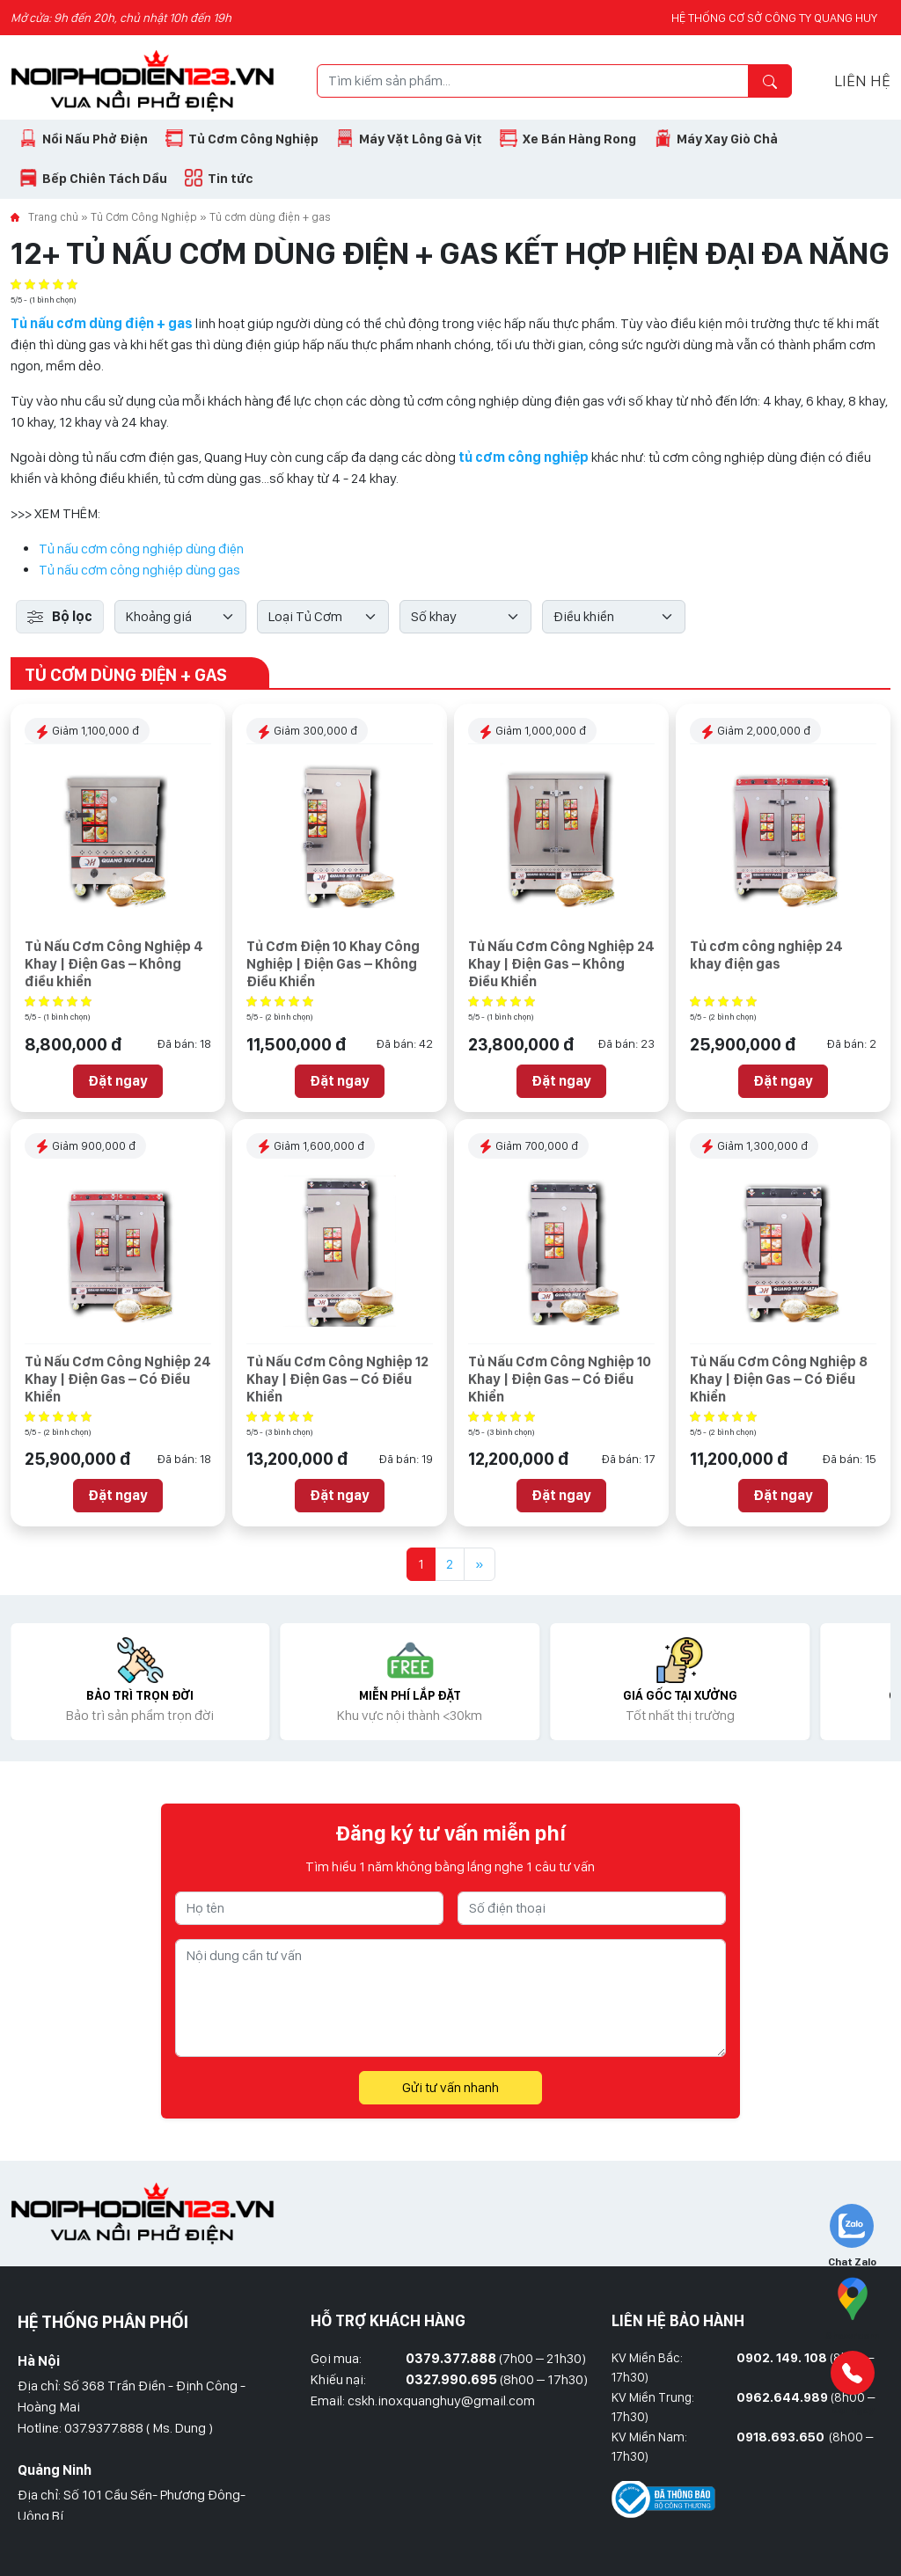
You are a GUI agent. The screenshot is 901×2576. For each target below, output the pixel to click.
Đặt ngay (118, 1080)
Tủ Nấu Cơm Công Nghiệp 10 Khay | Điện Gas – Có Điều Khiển (559, 1379)
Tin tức (230, 179)
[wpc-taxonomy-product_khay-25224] (465, 616)
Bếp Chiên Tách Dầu (104, 179)
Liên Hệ (862, 80)
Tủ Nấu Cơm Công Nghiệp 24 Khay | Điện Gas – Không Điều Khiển (561, 964)
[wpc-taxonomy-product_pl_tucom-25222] (323, 616)
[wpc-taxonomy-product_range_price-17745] (180, 616)
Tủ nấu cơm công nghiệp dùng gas (139, 569)
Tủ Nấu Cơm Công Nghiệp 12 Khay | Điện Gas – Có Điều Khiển (337, 1379)
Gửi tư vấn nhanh (450, 2087)
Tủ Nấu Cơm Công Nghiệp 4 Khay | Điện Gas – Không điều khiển (114, 964)
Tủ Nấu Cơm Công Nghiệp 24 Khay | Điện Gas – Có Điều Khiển (118, 1379)
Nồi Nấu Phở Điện (95, 139)
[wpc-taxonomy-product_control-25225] (613, 616)
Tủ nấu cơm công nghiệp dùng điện (141, 548)
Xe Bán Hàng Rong (579, 139)
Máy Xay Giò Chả (727, 139)
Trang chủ (53, 216)
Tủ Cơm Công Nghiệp (253, 139)
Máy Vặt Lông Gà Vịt (420, 139)
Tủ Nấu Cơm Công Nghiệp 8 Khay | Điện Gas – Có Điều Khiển (779, 1379)
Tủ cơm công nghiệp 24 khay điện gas (766, 955)
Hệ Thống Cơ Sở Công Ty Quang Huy (774, 18)
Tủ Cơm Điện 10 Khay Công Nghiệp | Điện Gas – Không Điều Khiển (333, 964)
